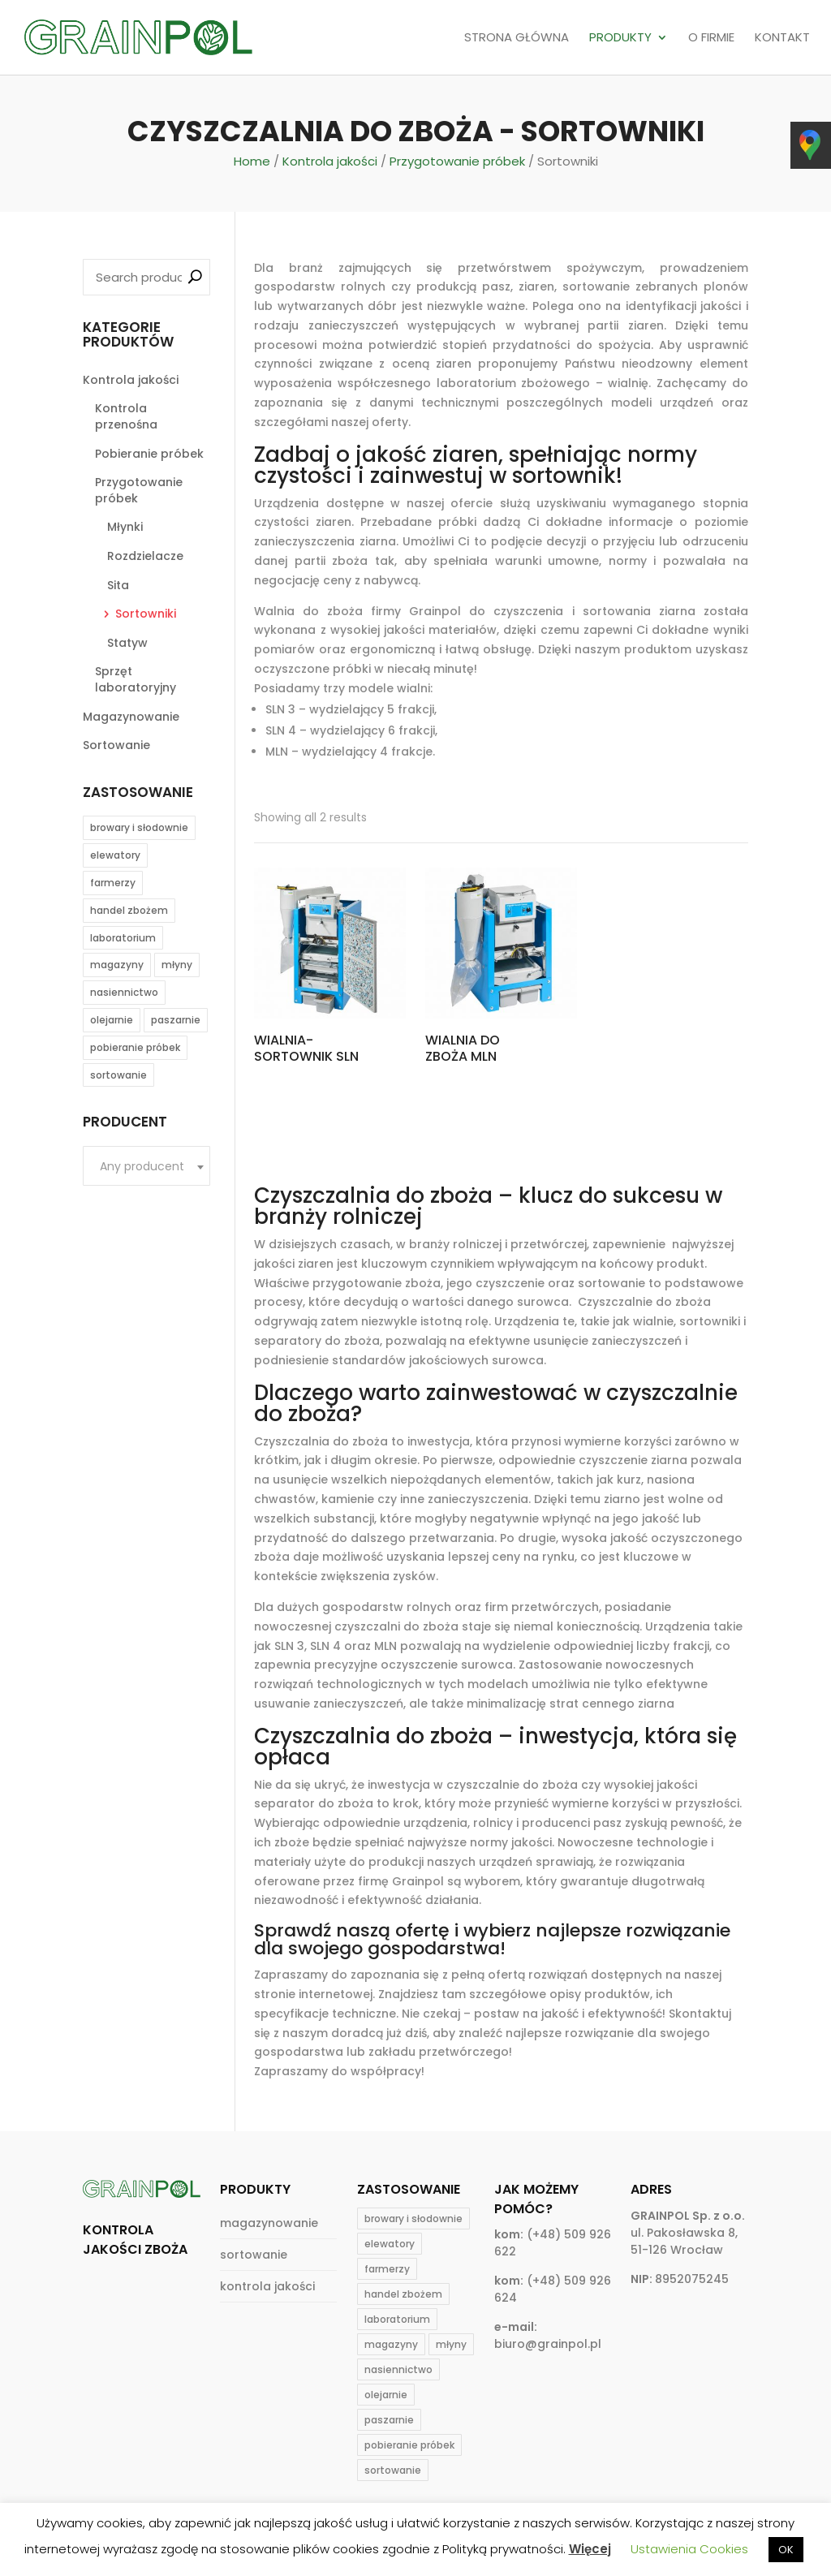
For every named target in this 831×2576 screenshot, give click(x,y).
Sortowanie (116, 745)
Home (252, 161)
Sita (118, 585)
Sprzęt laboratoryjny (135, 679)
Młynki (125, 527)
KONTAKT (782, 38)
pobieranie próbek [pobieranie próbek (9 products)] (135, 1047)
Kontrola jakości (329, 161)
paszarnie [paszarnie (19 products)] (175, 1020)
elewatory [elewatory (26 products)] (115, 855)
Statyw (127, 643)
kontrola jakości (267, 2286)
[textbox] (146, 1167)
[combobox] (146, 1166)
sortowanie (253, 2254)
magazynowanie (269, 2223)
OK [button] (786, 2549)
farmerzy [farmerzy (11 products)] (113, 883)
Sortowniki (145, 613)
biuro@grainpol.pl (547, 2344)
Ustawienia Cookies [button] (689, 2548)
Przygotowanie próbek (457, 161)
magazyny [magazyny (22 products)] (117, 964)
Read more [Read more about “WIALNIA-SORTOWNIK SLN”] (308, 1101)
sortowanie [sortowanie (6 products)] (118, 1075)
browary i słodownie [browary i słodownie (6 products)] (139, 827)
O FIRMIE (711, 38)
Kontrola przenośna (126, 416)
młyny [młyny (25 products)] (176, 964)
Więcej (590, 2548)
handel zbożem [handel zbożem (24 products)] (129, 910)
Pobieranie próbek (149, 454)
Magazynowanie (131, 717)
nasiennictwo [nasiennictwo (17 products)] (124, 992)
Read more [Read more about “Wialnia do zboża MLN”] (479, 1101)
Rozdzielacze (145, 556)
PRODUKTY (620, 38)
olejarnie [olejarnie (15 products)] (111, 1020)
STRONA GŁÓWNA (516, 38)
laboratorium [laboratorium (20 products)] (123, 938)
